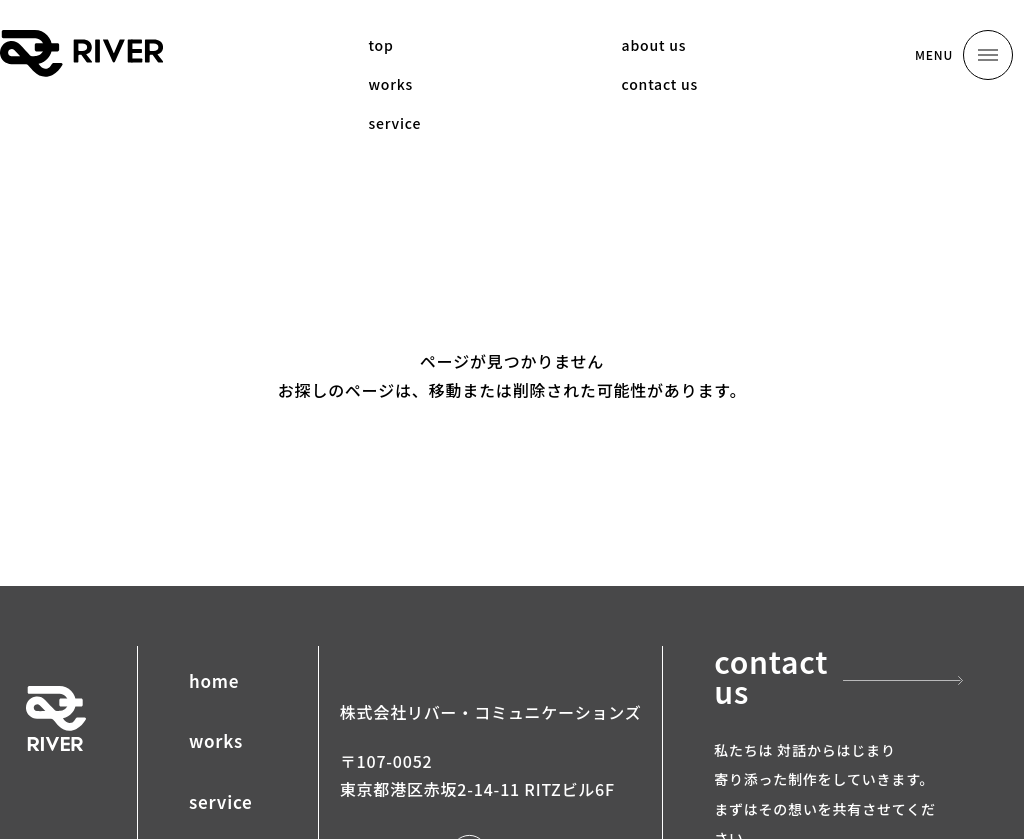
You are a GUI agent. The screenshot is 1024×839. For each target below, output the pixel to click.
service (221, 801)
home (214, 680)
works (216, 740)
